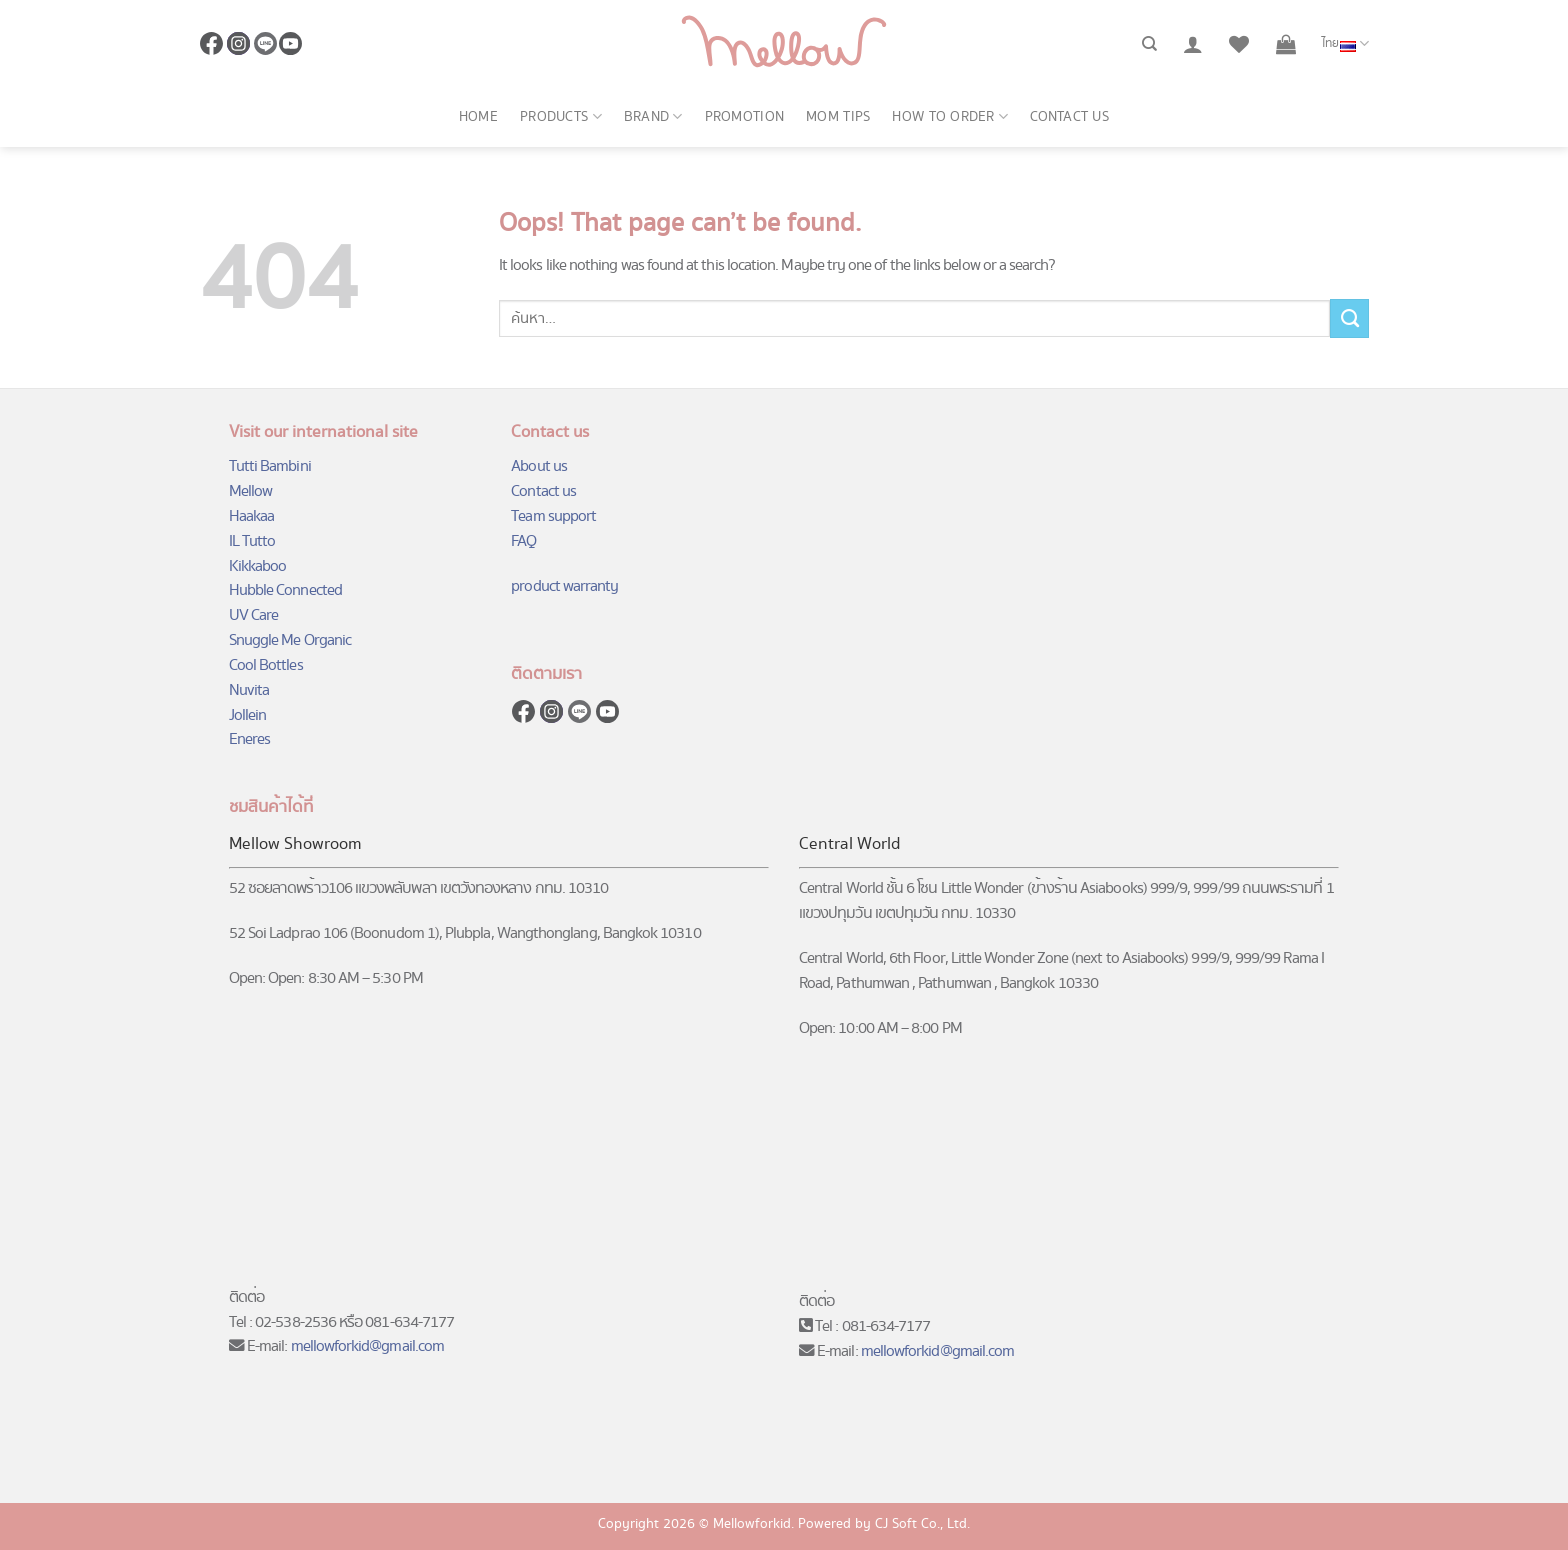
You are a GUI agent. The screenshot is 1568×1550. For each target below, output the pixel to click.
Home (478, 117)
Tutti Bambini (270, 466)
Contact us (1069, 117)
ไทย (1345, 44)
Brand (653, 117)
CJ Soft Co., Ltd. (922, 1524)
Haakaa (251, 516)
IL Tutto (252, 541)
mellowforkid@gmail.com (368, 1346)
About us (539, 466)
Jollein (247, 715)
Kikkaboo (258, 566)
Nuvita (249, 690)
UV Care (253, 615)
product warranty (564, 586)
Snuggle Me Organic (290, 640)
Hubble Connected (285, 590)
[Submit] (1349, 318)
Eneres (249, 739)
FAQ (523, 541)
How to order (950, 117)
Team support (553, 516)
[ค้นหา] (1149, 44)
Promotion (745, 117)
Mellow (250, 491)
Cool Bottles (266, 665)
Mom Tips (838, 117)
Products (561, 117)
